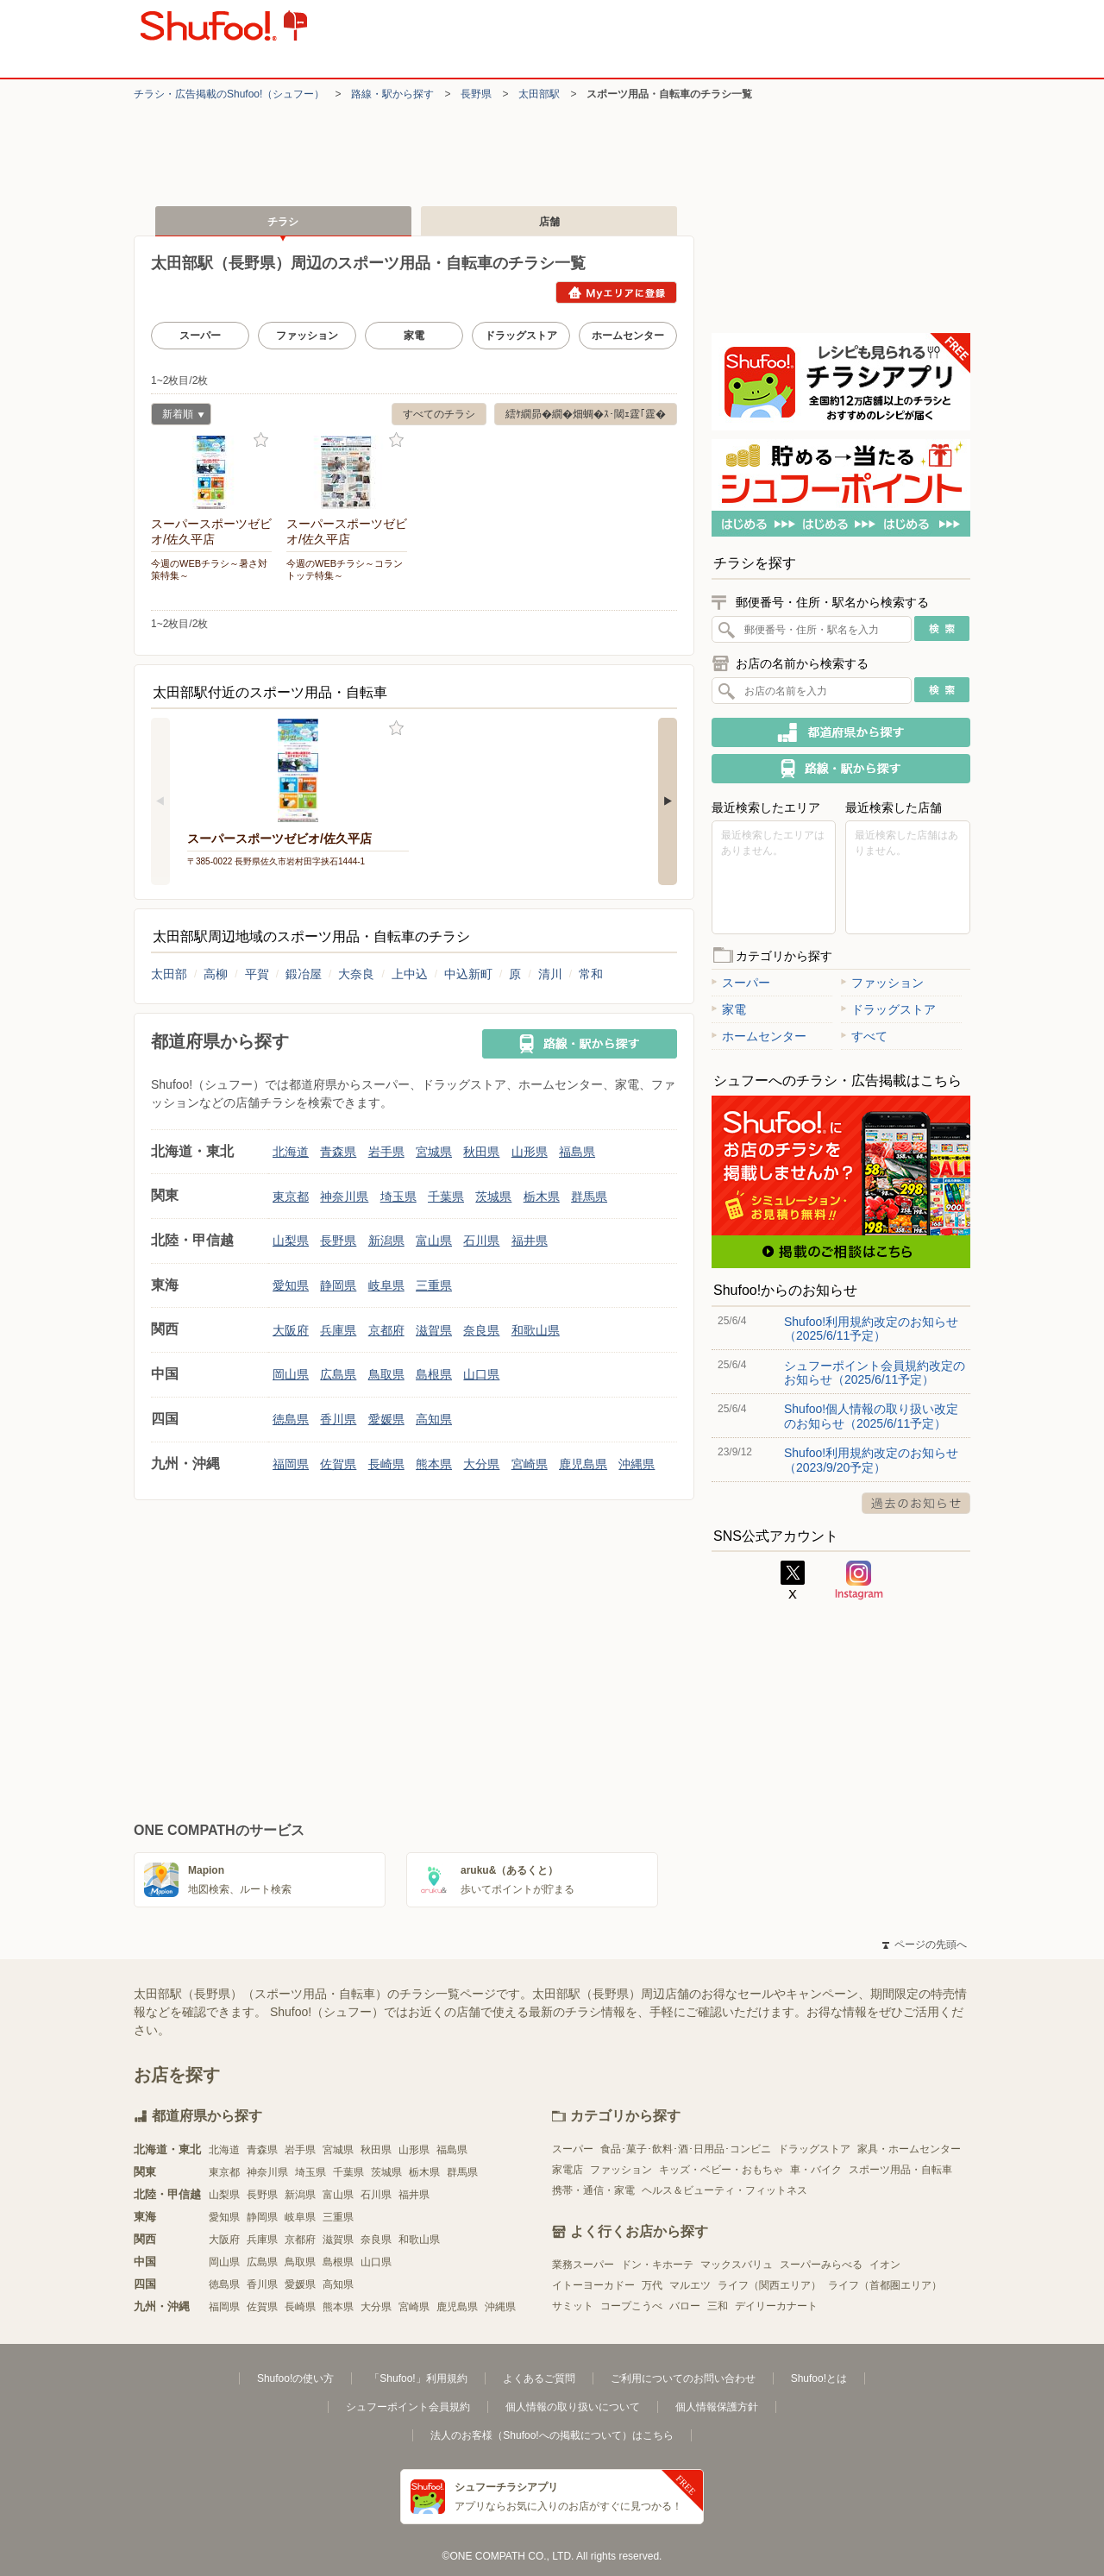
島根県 (434, 1374)
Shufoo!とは (819, 2378)
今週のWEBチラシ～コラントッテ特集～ (344, 569)
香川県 (338, 1419)
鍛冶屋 (303, 974)
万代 (652, 2285)
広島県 (338, 1374)
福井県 (529, 1240)
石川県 (481, 1240)
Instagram (859, 1580)
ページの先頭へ (924, 1944)
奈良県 (481, 1330)
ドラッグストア (521, 336)
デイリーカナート (776, 2306)
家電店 (567, 2170)
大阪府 (291, 1330)
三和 (717, 2306)
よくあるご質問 (539, 2378)
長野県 (476, 94)
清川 (550, 974)
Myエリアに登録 (616, 292)
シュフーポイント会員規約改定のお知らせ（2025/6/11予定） (874, 1372)
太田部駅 (539, 94)
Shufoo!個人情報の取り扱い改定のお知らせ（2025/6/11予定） (871, 1415)
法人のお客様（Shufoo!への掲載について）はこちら (551, 2435)
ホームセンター (628, 336)
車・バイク (816, 2170)
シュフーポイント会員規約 (408, 2407)
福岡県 (291, 1464)
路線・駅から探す (392, 94)
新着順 (177, 416)
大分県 (481, 1464)
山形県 (529, 1152)
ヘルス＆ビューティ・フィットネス (724, 2190)
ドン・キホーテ (657, 2265)
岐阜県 (386, 1285)
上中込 (410, 974)
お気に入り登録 (261, 440)
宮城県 (434, 1152)
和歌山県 (535, 1330)
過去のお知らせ (916, 1503)
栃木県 (542, 1196)
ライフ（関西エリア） (769, 2285)
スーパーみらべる (821, 2265)
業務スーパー (583, 2265)
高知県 (434, 1419)
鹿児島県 (583, 1464)
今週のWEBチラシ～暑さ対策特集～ (209, 569)
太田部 (169, 974)
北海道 (291, 1152)
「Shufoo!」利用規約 (418, 2378)
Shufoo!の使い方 (295, 2378)
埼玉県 (398, 1196)
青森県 (338, 1152)
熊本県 (434, 1464)
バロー (684, 2306)
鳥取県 (386, 1374)
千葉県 (446, 1196)
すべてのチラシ (439, 414)
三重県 (434, 1285)
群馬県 (589, 1196)
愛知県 (291, 1285)
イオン (884, 2265)
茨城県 (493, 1196)
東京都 (291, 1196)
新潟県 (386, 1240)
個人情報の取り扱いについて (572, 2407)
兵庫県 (338, 1330)
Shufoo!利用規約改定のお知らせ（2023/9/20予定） (871, 1459)
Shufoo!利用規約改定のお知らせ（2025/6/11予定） (871, 1328)
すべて (864, 1036)
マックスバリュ (736, 2265)
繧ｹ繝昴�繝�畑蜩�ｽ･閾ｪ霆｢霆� (585, 414)
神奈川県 (344, 1196)
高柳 (216, 974)
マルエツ (690, 2285)
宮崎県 (529, 1464)
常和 (591, 974)
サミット (572, 2306)
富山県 (434, 1240)
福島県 (577, 1152)
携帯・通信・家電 (593, 2190)
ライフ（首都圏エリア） (885, 2285)
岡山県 (291, 1374)
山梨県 (291, 1240)
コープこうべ (631, 2306)
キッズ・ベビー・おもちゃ (721, 2170)
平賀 (257, 974)
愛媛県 (386, 1419)
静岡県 (338, 1285)
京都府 (386, 1330)
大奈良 (356, 974)
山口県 (481, 1374)
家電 (414, 336)
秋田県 (481, 1152)
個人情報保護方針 (716, 2407)
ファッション (307, 336)
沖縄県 (636, 1464)
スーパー (200, 336)
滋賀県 (434, 1330)
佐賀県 (338, 1464)
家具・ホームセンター (909, 2149)
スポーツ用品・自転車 (900, 2170)
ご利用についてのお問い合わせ (683, 2378)
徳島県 (291, 1419)
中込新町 (468, 974)
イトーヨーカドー (593, 2285)
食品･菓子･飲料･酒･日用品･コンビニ (685, 2149)
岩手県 (386, 1152)
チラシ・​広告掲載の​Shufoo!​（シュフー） (229, 94)
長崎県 (386, 1464)
